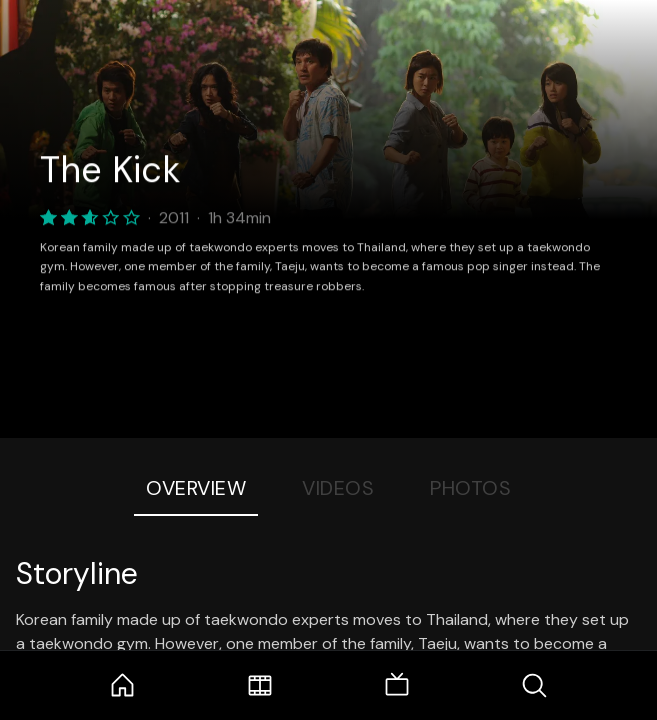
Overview (196, 488)
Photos (470, 488)
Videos (338, 488)
